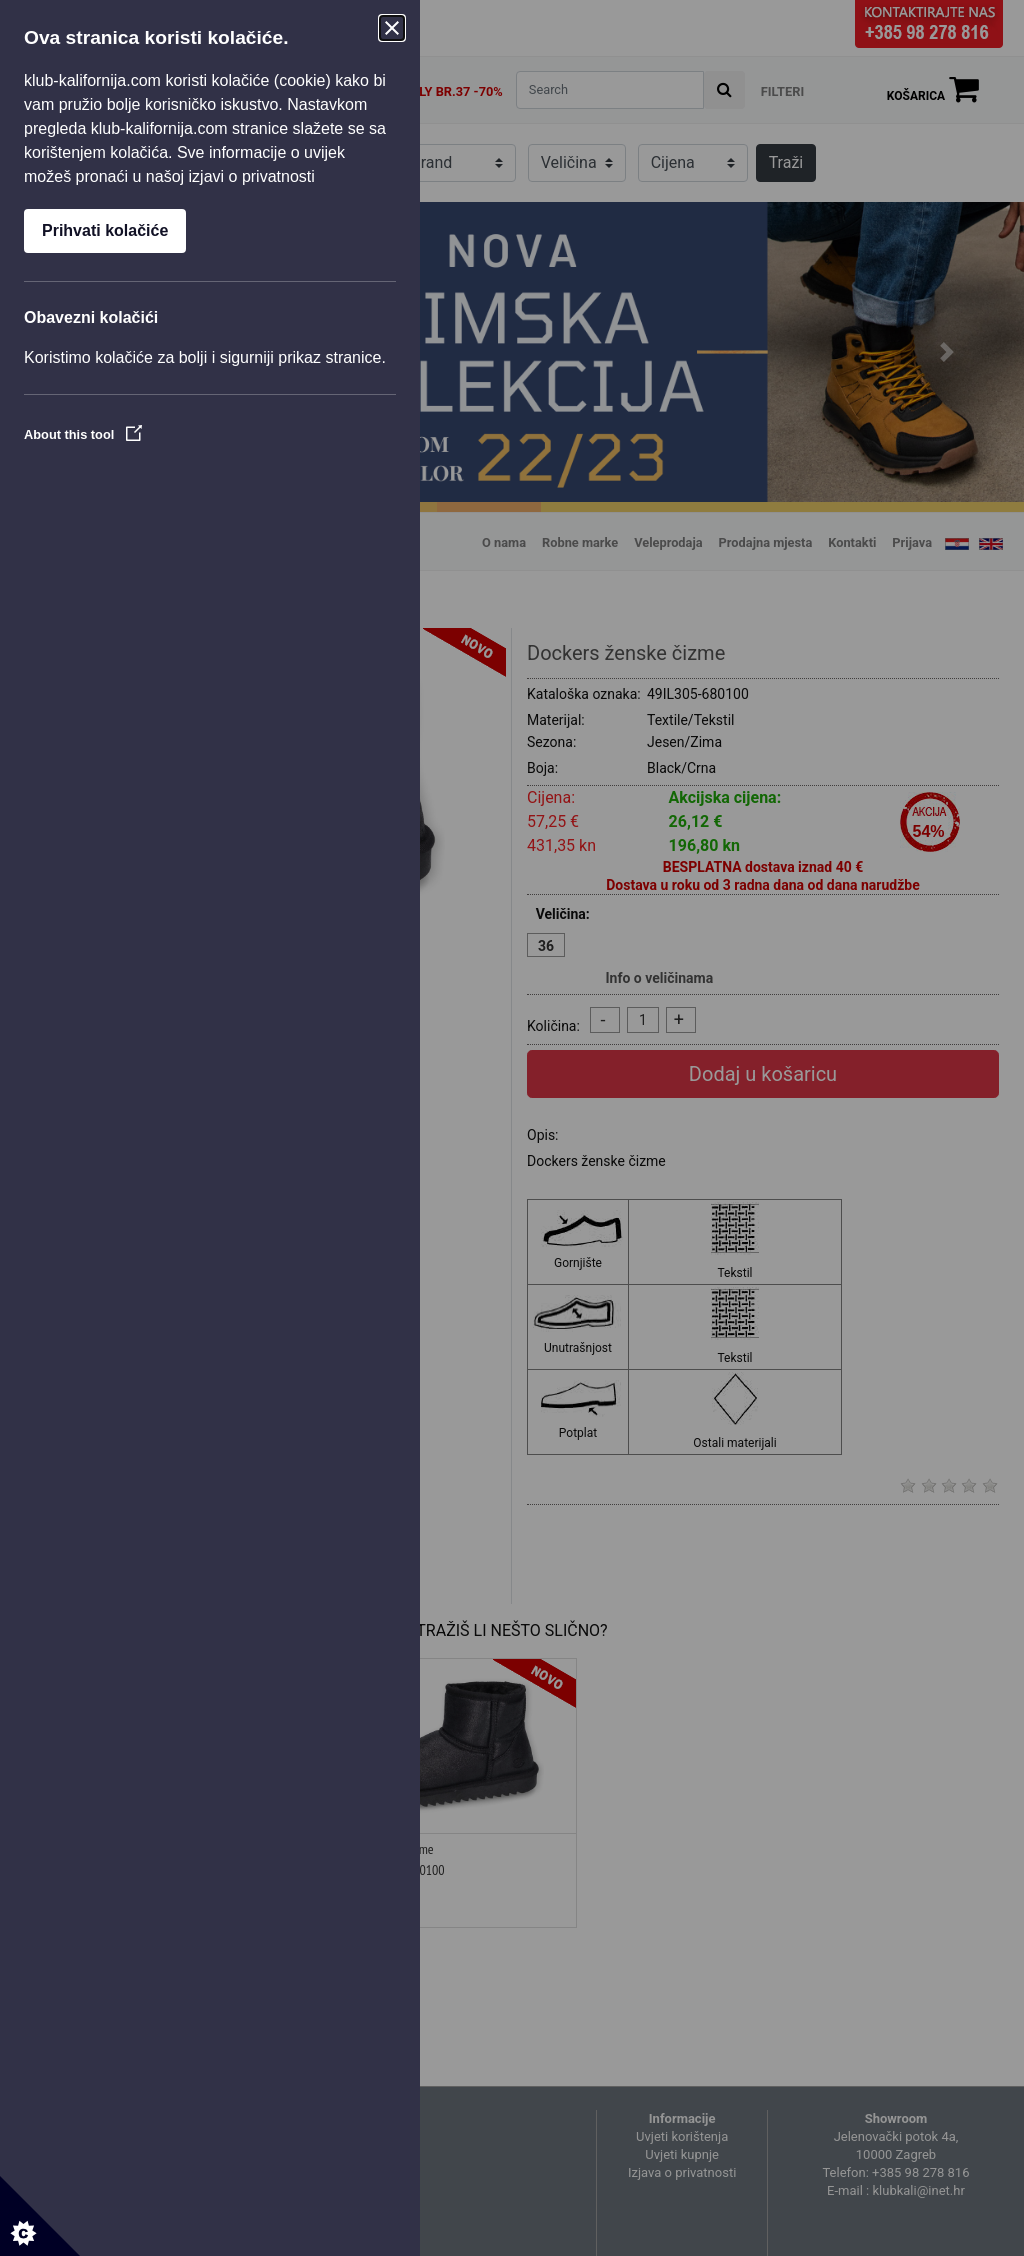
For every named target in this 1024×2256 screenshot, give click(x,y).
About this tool (83, 434)
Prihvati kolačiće (105, 230)
